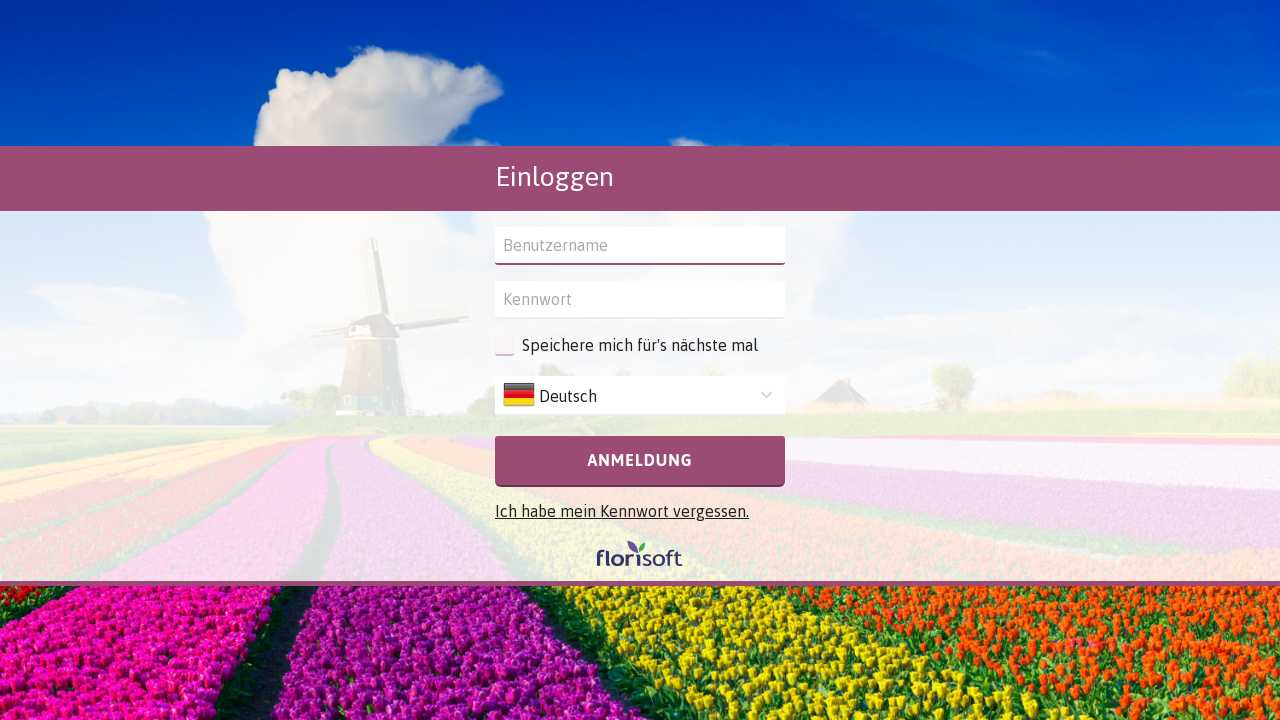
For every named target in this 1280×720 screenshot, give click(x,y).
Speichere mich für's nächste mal (640, 345)
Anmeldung (639, 460)
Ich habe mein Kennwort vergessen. (622, 511)
